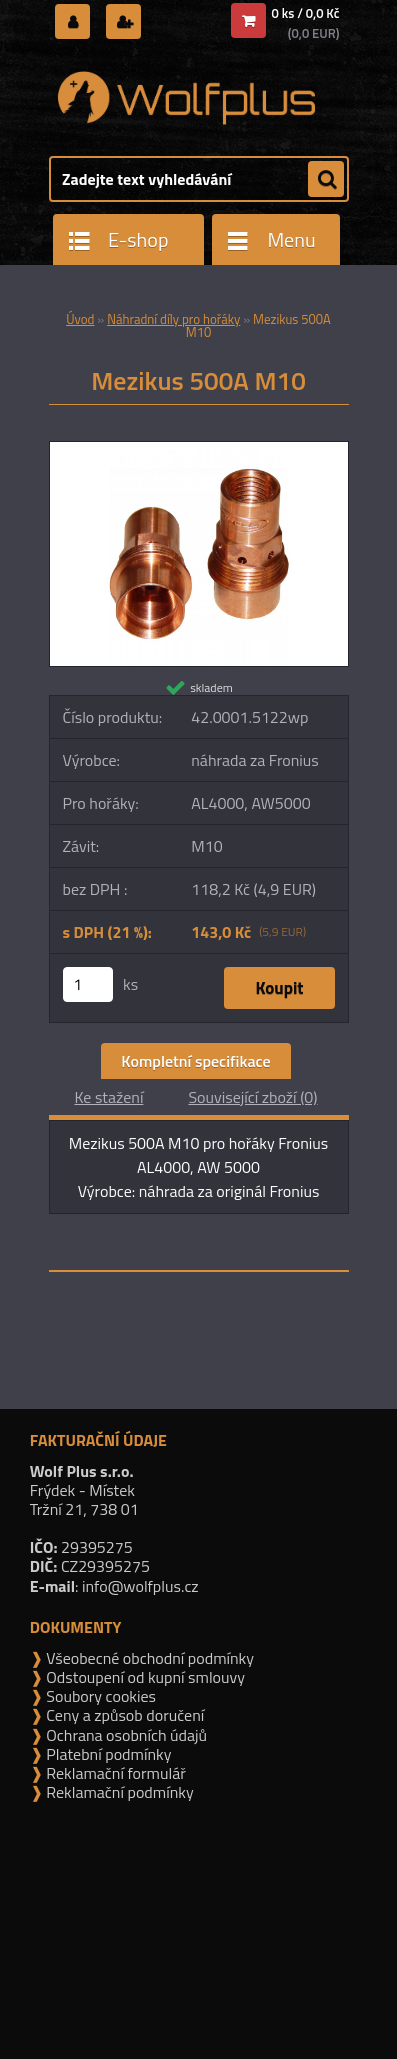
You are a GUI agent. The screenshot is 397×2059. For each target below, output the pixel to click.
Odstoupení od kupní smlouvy (144, 1677)
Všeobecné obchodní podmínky (148, 1658)
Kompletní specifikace (195, 1061)
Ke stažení (108, 1097)
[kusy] (88, 984)
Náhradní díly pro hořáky (173, 319)
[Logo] (186, 98)
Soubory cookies (99, 1696)
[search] (326, 180)
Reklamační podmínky (118, 1792)
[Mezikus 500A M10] (199, 450)
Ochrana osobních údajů (125, 1735)
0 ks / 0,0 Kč (306, 13)
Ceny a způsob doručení (123, 1715)
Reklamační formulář (114, 1773)
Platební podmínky (107, 1754)
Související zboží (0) (252, 1097)
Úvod (80, 319)
